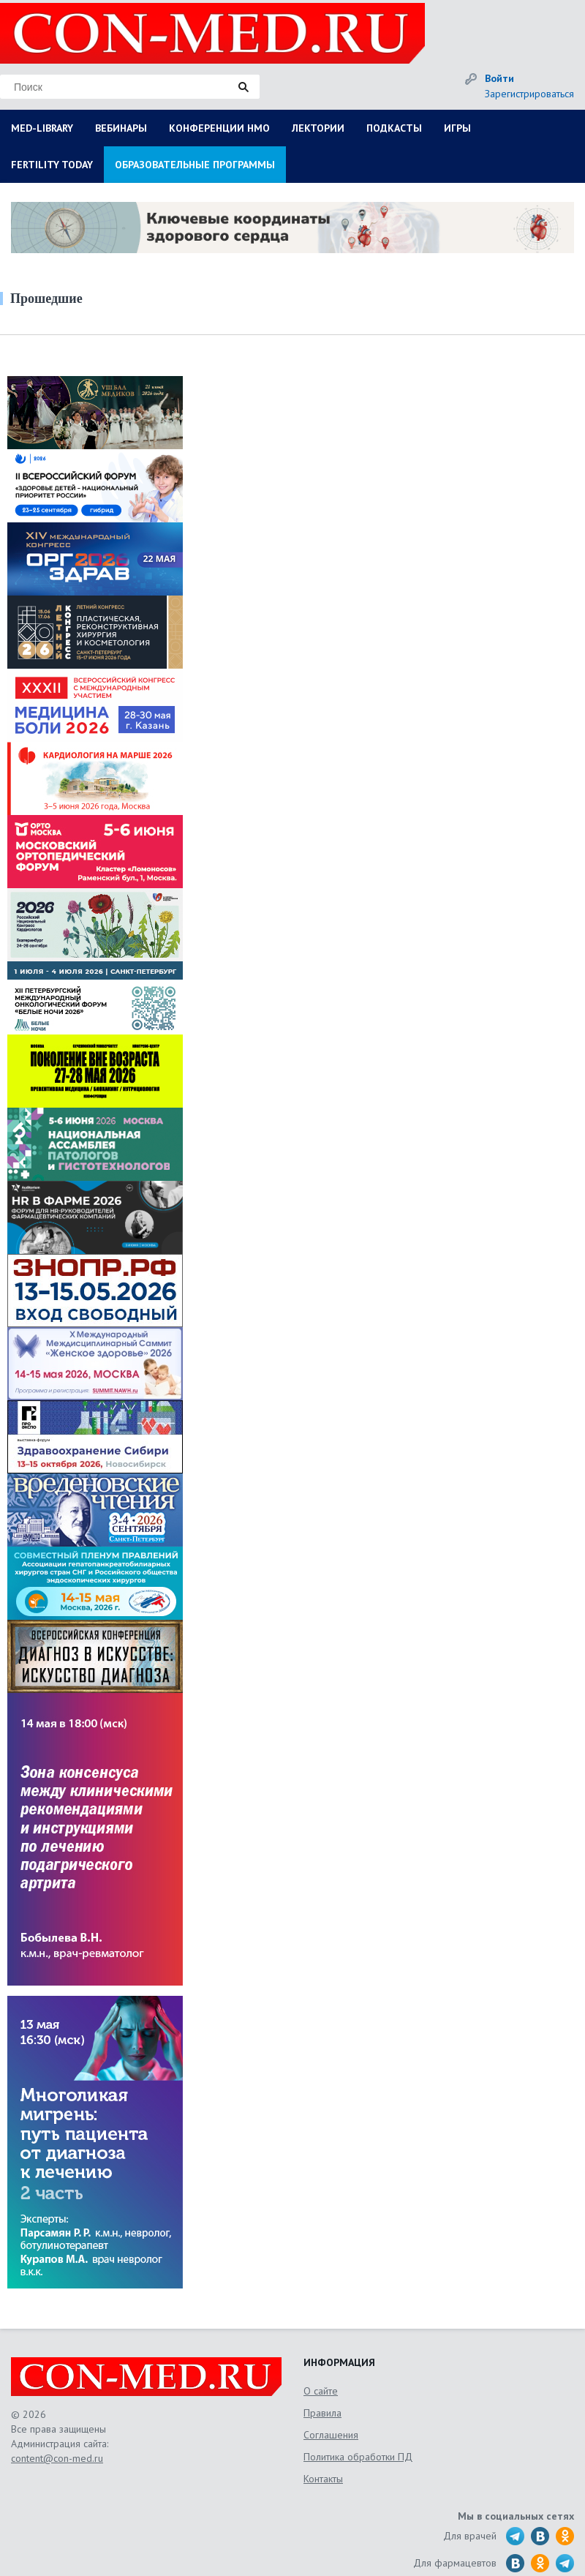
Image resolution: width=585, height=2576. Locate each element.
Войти (499, 78)
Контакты (323, 2478)
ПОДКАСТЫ (394, 128)
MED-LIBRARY (42, 128)
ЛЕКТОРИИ (318, 128)
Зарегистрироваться (529, 93)
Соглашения (330, 2434)
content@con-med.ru (57, 2458)
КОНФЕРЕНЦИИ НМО (219, 128)
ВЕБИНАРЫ (121, 128)
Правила (322, 2412)
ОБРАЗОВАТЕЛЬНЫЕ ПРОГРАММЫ (195, 164)
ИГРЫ (457, 128)
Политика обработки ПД (357, 2456)
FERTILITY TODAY (52, 164)
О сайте (320, 2390)
